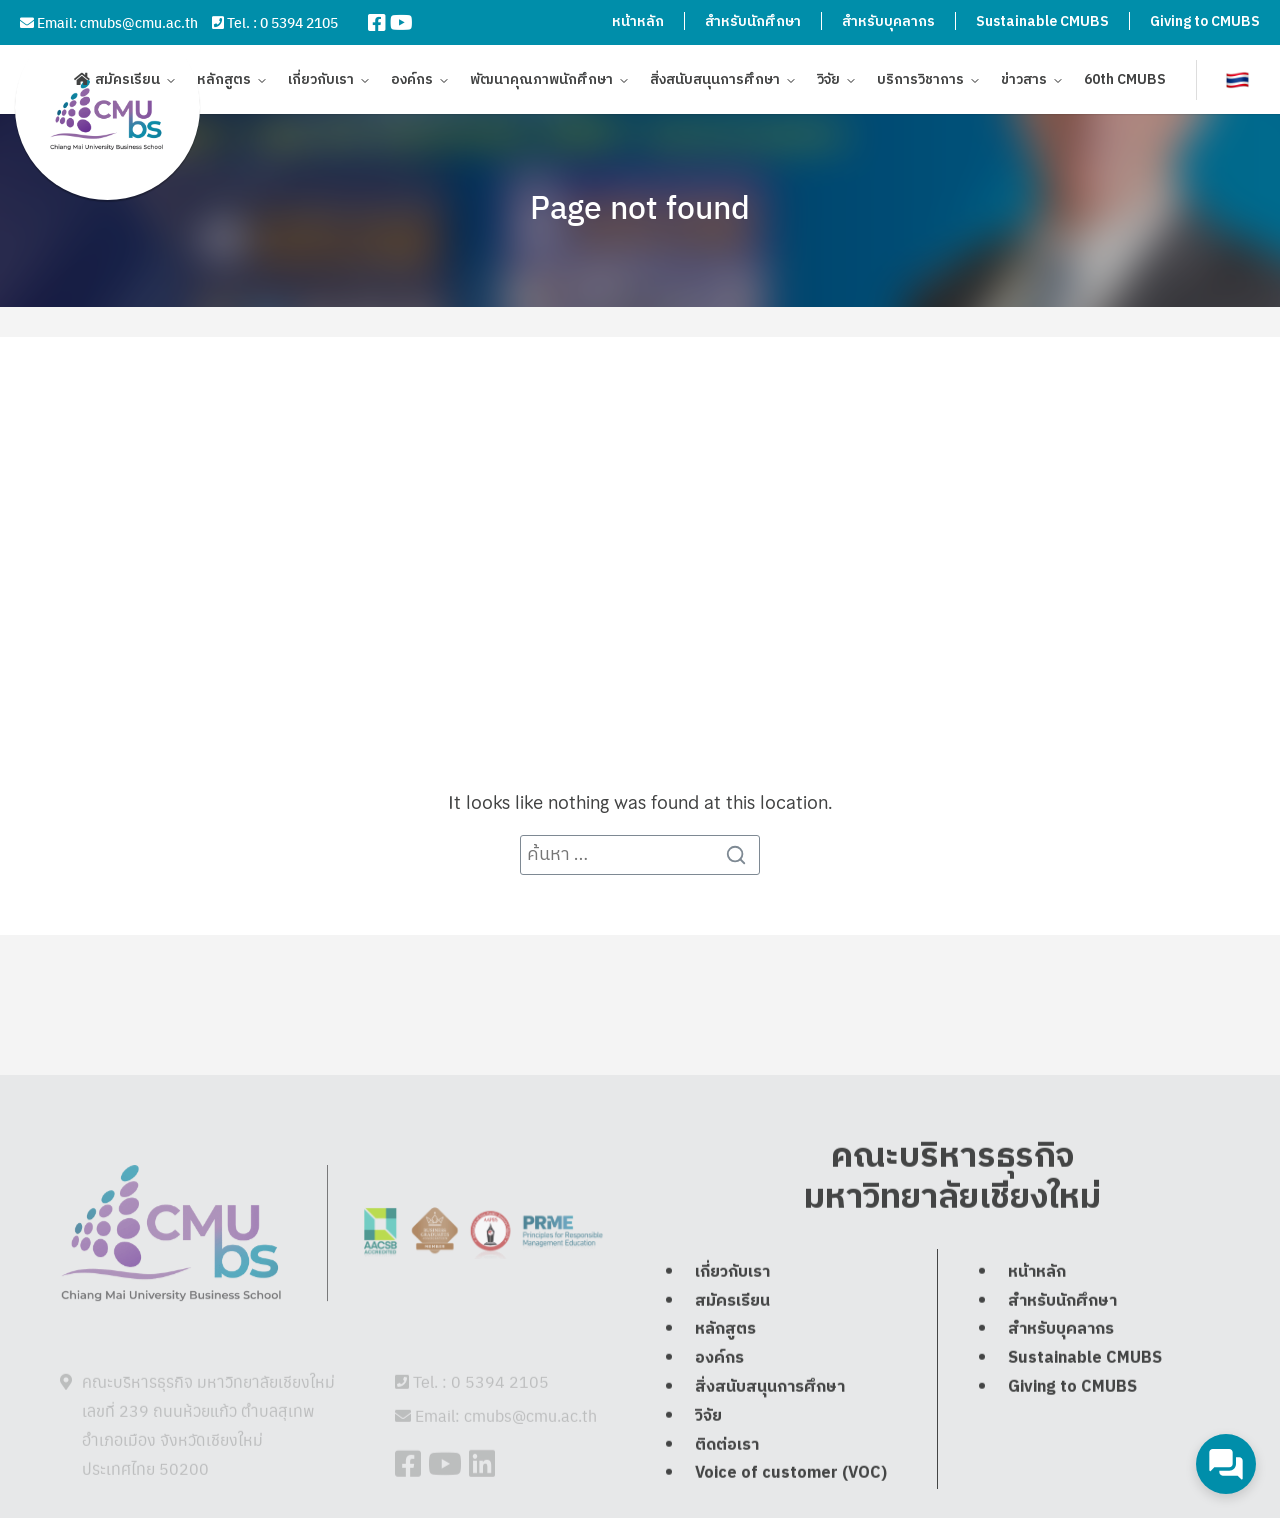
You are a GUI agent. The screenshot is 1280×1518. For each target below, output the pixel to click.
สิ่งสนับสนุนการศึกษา (715, 82)
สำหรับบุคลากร (888, 21)
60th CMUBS (1125, 82)
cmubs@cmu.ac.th (139, 22)
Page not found (640, 206)
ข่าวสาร (1024, 82)
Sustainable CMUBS (1042, 21)
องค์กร (412, 82)
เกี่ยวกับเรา (321, 82)
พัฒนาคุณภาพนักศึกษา (541, 82)
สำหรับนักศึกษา (753, 21)
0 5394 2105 (299, 22)
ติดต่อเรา (727, 1489)
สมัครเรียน (127, 82)
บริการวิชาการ (920, 82)
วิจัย (828, 82)
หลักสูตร (224, 82)
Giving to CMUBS (1205, 21)
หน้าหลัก (638, 21)
